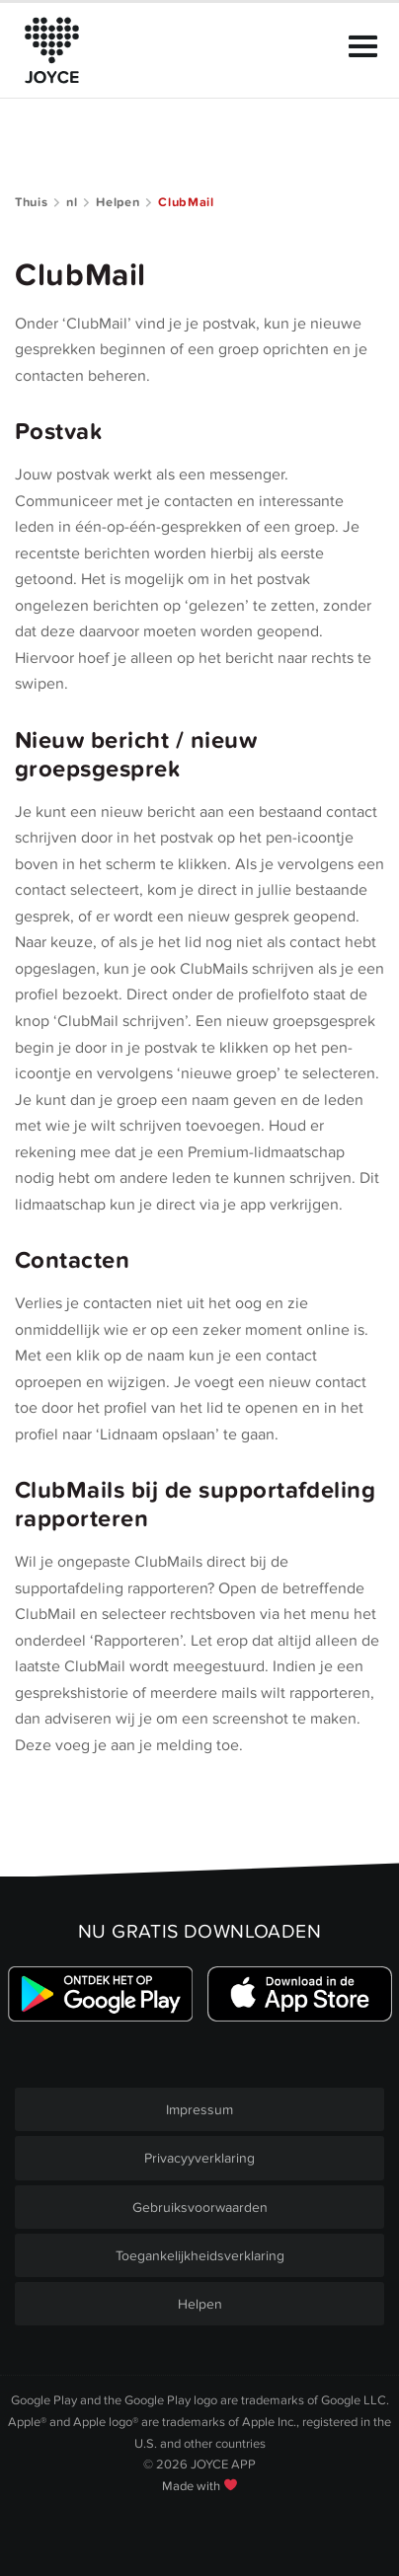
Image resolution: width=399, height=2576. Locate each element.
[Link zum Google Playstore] (100, 1993)
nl (71, 202)
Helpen (117, 202)
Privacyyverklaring (199, 2158)
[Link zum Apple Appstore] (299, 1993)
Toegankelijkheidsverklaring (200, 2255)
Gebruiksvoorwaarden (200, 2207)
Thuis (31, 202)
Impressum (199, 2109)
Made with (199, 2486)
